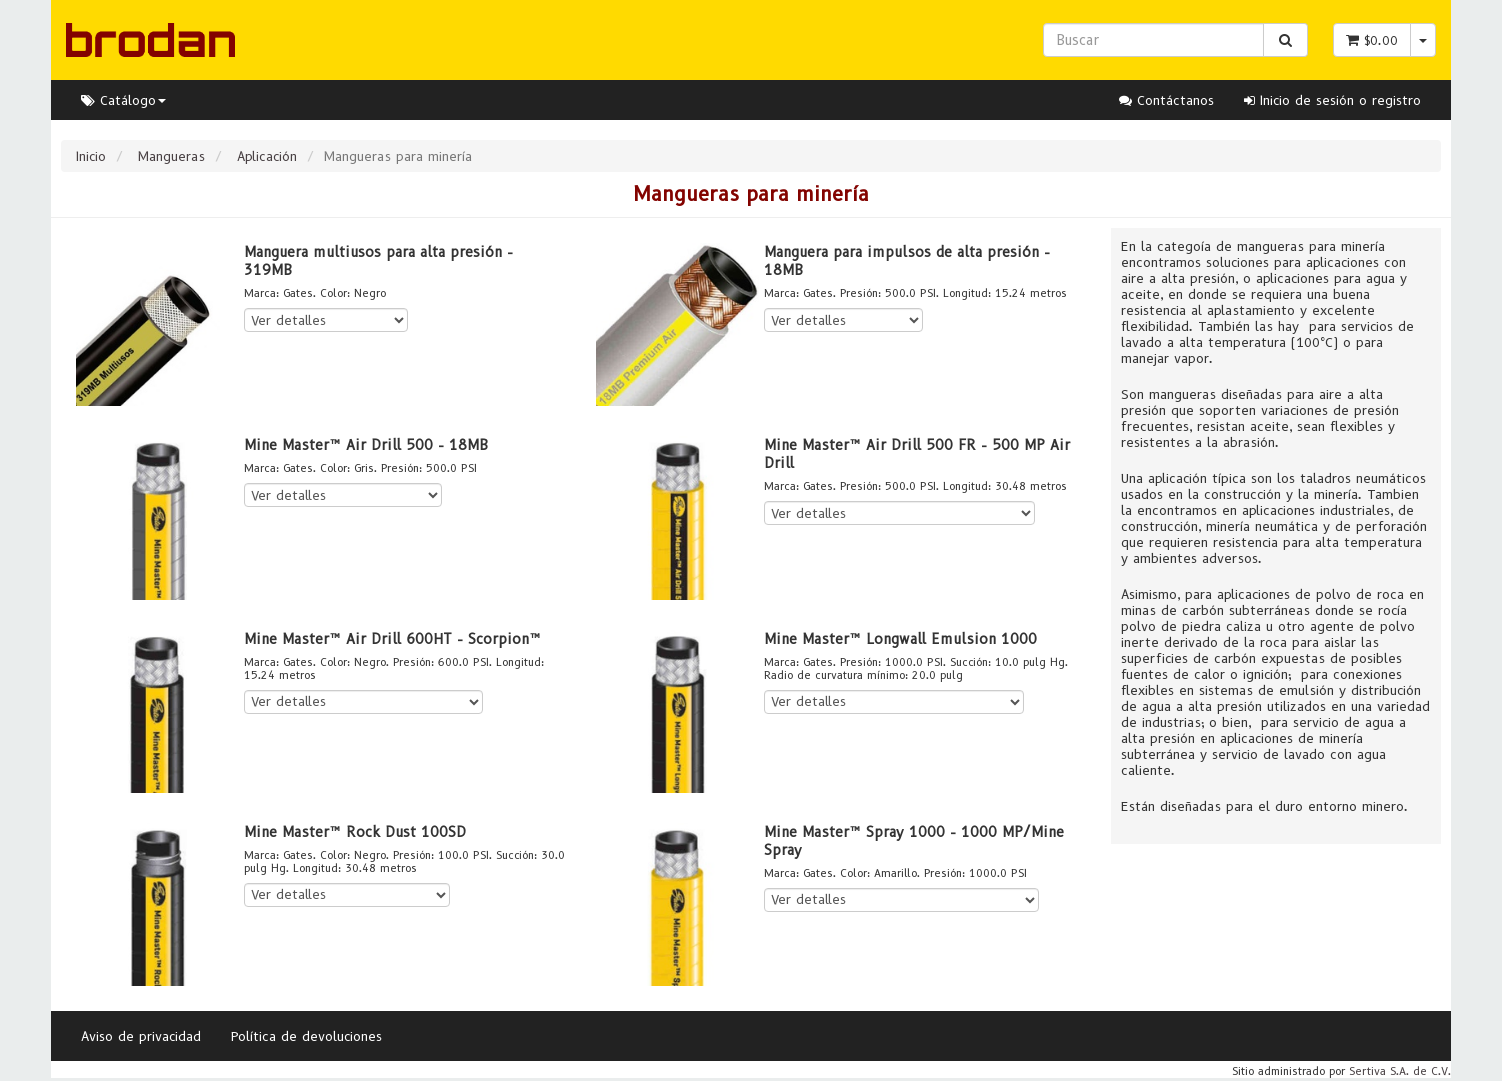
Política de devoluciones (306, 1036)
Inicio (91, 156)
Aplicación (267, 156)
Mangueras (171, 156)
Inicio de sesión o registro (1332, 100)
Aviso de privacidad (141, 1036)
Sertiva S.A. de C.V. (1400, 1071)
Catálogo (123, 100)
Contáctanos (1166, 100)
